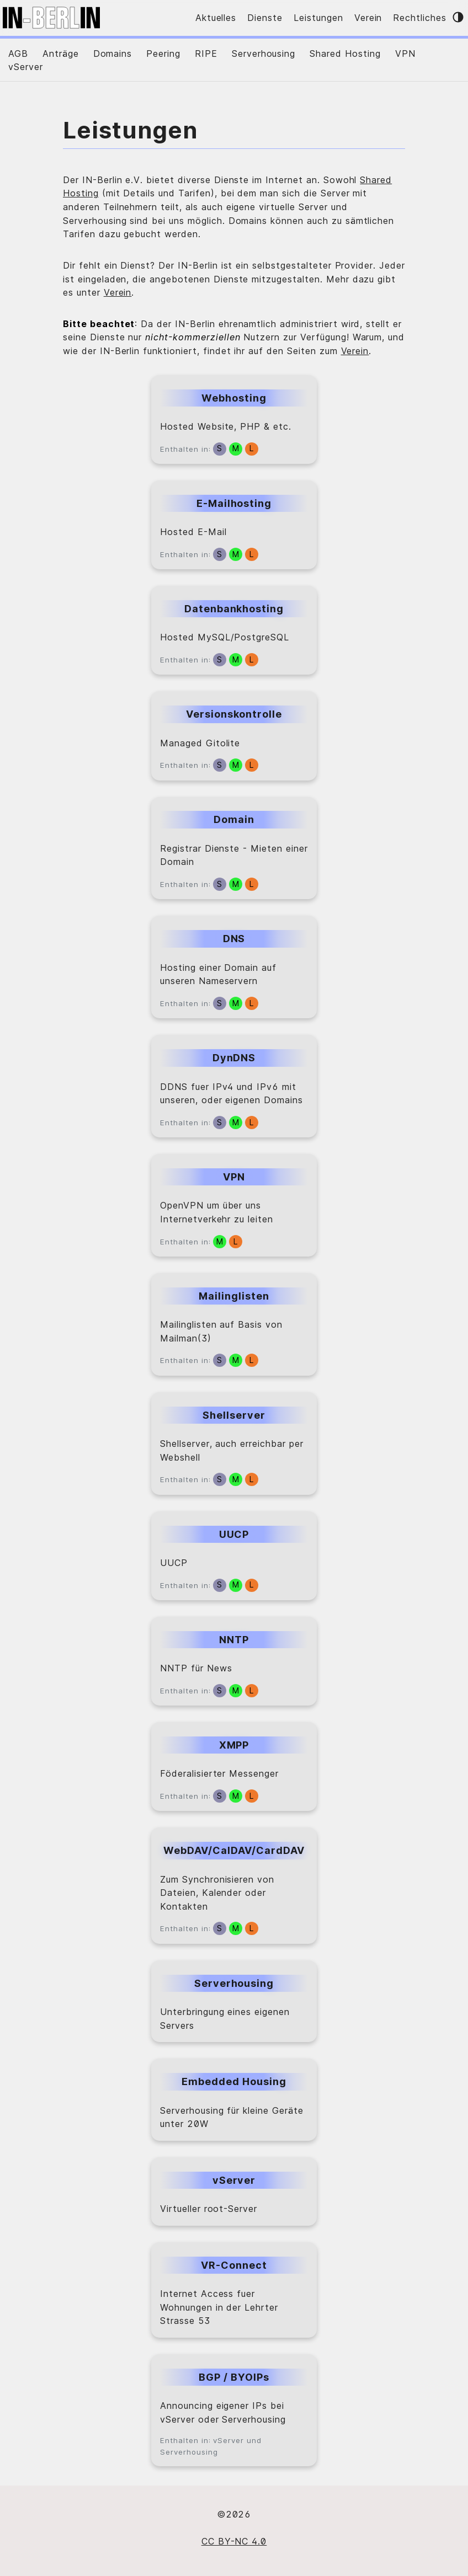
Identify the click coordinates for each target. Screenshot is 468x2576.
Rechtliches (419, 17)
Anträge (60, 53)
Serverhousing (263, 53)
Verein (368, 17)
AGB (18, 53)
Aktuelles (216, 17)
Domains (112, 53)
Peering (163, 53)
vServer (25, 66)
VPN (405, 53)
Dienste (265, 17)
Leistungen (318, 17)
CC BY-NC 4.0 (234, 2541)
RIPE (206, 53)
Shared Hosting (345, 53)
